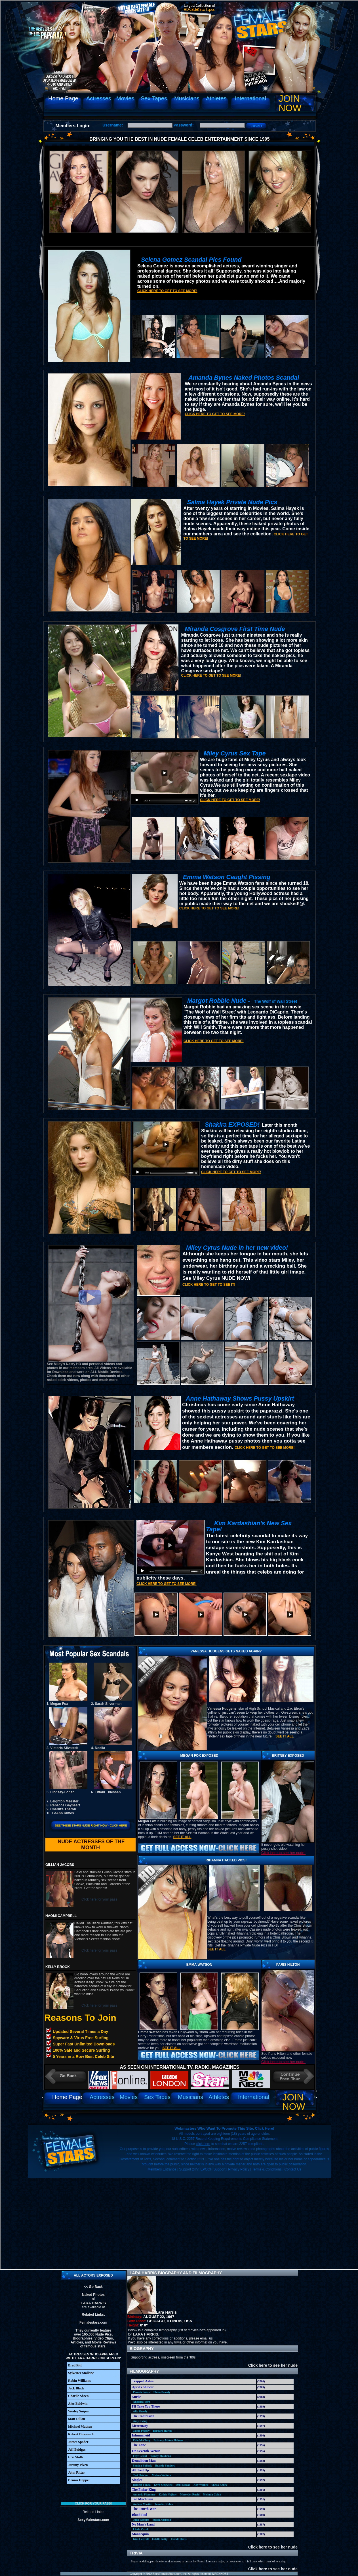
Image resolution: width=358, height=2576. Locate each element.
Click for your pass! (93, 2503)
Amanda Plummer (144, 2494)
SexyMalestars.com (93, 2520)
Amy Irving (140, 2421)
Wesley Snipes (78, 2411)
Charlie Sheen (78, 2396)
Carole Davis (178, 2539)
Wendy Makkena (160, 2455)
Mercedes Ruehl (189, 2494)
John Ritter (76, 2472)
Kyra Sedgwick (163, 2484)
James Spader (78, 2442)
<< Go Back (93, 2287)
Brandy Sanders (165, 2465)
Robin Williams (79, 2381)
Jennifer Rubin (164, 2504)
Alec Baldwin (77, 2404)
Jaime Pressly (141, 2430)
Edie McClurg (141, 2440)
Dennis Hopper (79, 2480)
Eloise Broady (161, 2392)
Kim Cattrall (141, 2539)
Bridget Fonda (142, 2484)
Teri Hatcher (141, 2475)
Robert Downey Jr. (82, 2434)
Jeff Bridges (77, 2450)
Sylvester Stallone (81, 2373)
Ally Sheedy (140, 2411)
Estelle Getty (160, 2539)
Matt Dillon (76, 2419)
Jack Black (76, 2388)
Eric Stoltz (75, 2457)
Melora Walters (161, 2475)
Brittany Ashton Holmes (168, 2440)
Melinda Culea (212, 2494)
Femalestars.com (93, 2322)
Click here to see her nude (270, 2365)
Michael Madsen (80, 2427)
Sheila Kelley (219, 2484)
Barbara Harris (162, 2430)
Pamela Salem (141, 2392)
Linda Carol (140, 2529)
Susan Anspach (162, 2519)
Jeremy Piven (78, 2465)
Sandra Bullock (142, 2465)
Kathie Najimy (168, 2494)
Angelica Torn (141, 2401)
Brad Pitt (75, 2365)
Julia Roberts (141, 2519)
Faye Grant (140, 2455)
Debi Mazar (183, 2484)
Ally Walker (200, 2484)
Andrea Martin (142, 2504)
